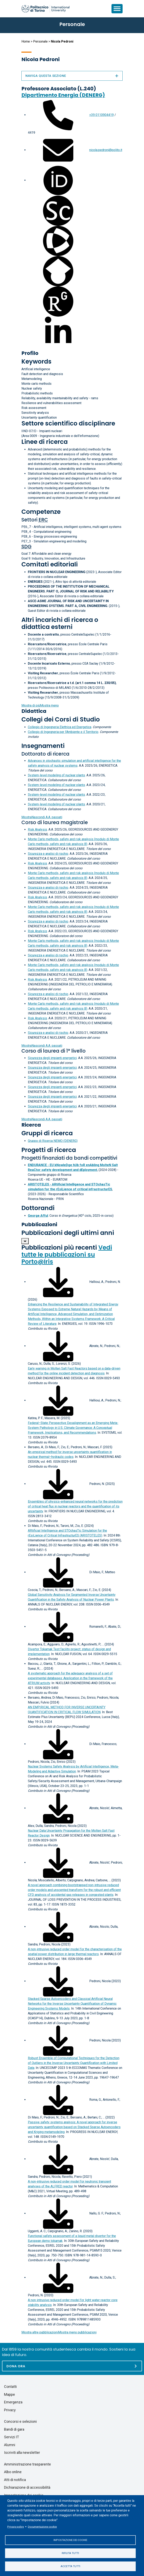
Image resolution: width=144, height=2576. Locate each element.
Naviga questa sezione (72, 76)
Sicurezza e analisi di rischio (48, 854)
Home (25, 41)
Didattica (33, 711)
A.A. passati (41, 817)
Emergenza (13, 2402)
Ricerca (31, 1124)
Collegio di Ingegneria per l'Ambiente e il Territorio (63, 732)
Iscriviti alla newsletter (22, 2452)
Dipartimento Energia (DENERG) (63, 95)
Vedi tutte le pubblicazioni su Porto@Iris (66, 1254)
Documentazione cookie (42, 2526)
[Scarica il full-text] (58, 1282)
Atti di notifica (15, 2480)
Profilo (29, 353)
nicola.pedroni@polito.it (105, 150)
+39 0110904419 (101, 115)
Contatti (10, 2386)
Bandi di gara (14, 2429)
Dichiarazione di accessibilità (27, 2487)
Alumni (9, 2445)
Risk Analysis (37, 829)
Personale (40, 41)
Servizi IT (11, 2437)
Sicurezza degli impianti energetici (52, 1058)
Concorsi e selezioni (20, 2421)
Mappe (9, 2394)
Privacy (10, 2410)
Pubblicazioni (39, 1224)
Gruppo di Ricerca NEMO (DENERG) (53, 1141)
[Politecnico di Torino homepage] (45, 9)
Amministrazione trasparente (27, 2464)
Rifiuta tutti (70, 2553)
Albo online (13, 2472)
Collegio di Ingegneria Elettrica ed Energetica (59, 727)
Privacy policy (15, 2526)
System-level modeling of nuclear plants (56, 775)
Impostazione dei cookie (70, 2540)
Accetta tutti (70, 2566)
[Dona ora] (72, 2366)
